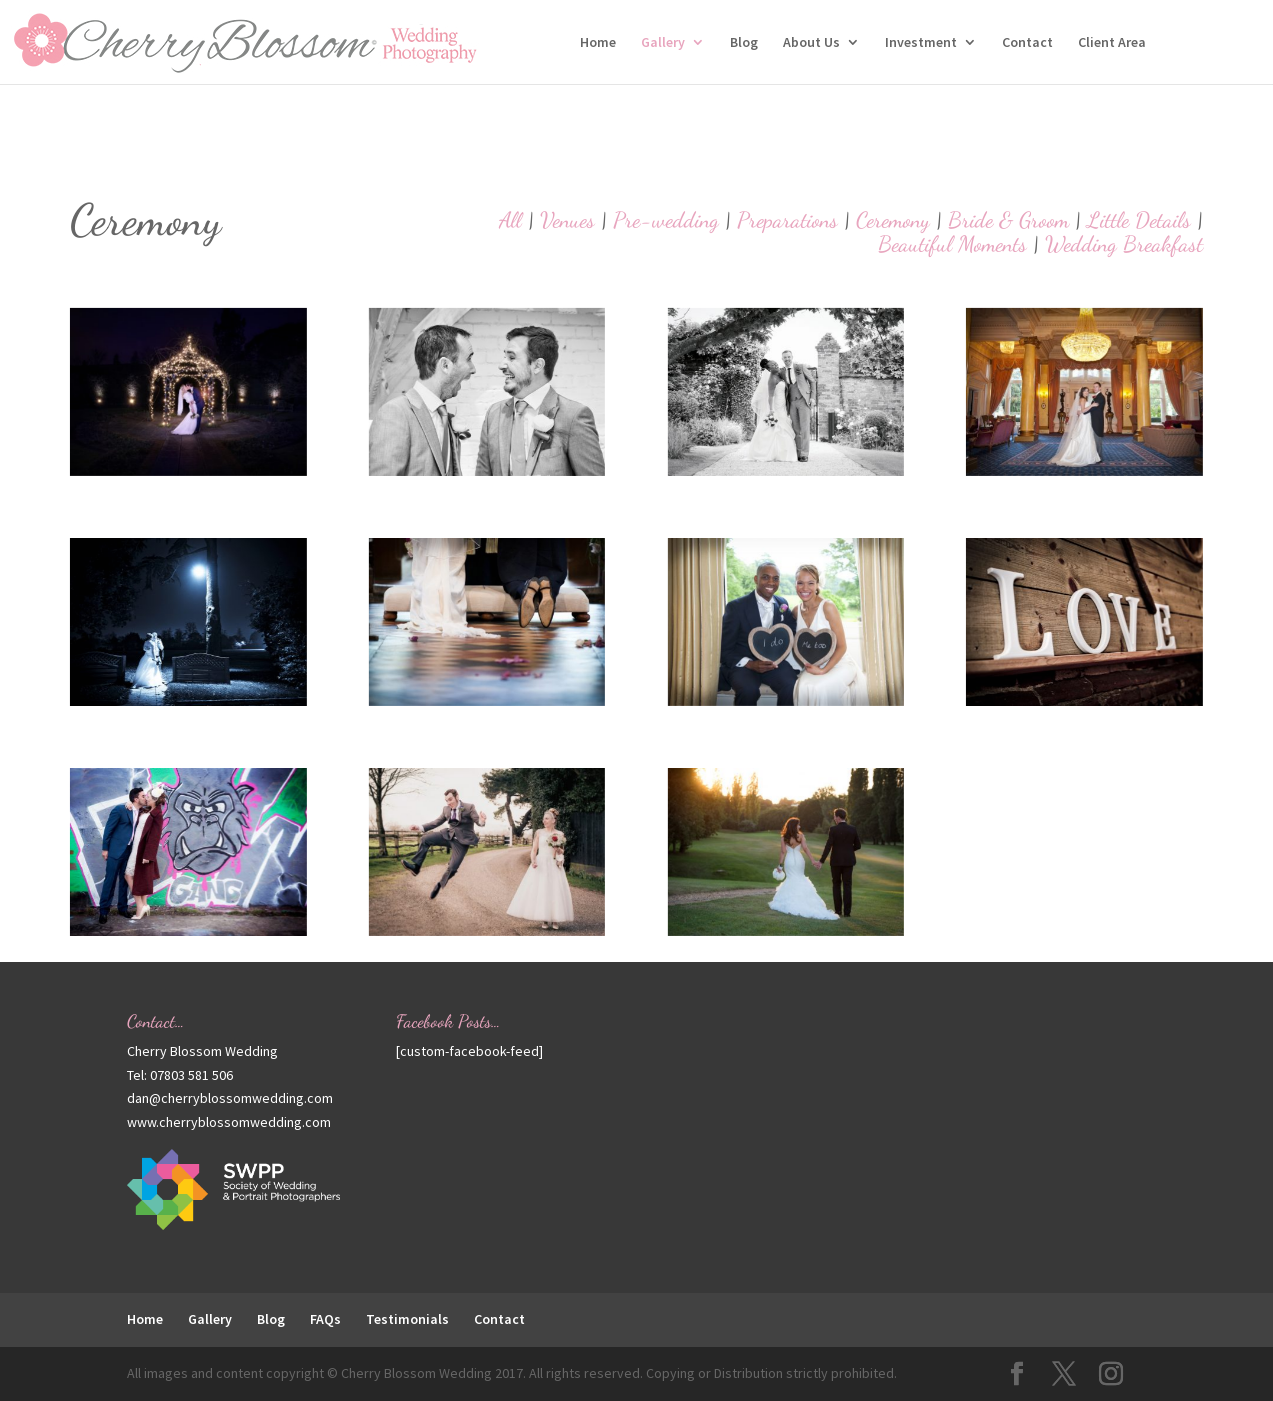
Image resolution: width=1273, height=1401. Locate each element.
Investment (921, 43)
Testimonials (407, 1319)
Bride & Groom (1008, 220)
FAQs (325, 1319)
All (510, 220)
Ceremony (893, 220)
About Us (811, 43)
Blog (744, 43)
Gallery (663, 43)
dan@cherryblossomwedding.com (230, 1098)
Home (598, 43)
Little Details (1139, 220)
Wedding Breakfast (1124, 244)
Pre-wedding (666, 220)
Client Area (1112, 43)
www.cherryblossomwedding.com (229, 1122)
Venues (567, 220)
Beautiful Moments (952, 244)
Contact (1027, 43)
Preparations (787, 220)
